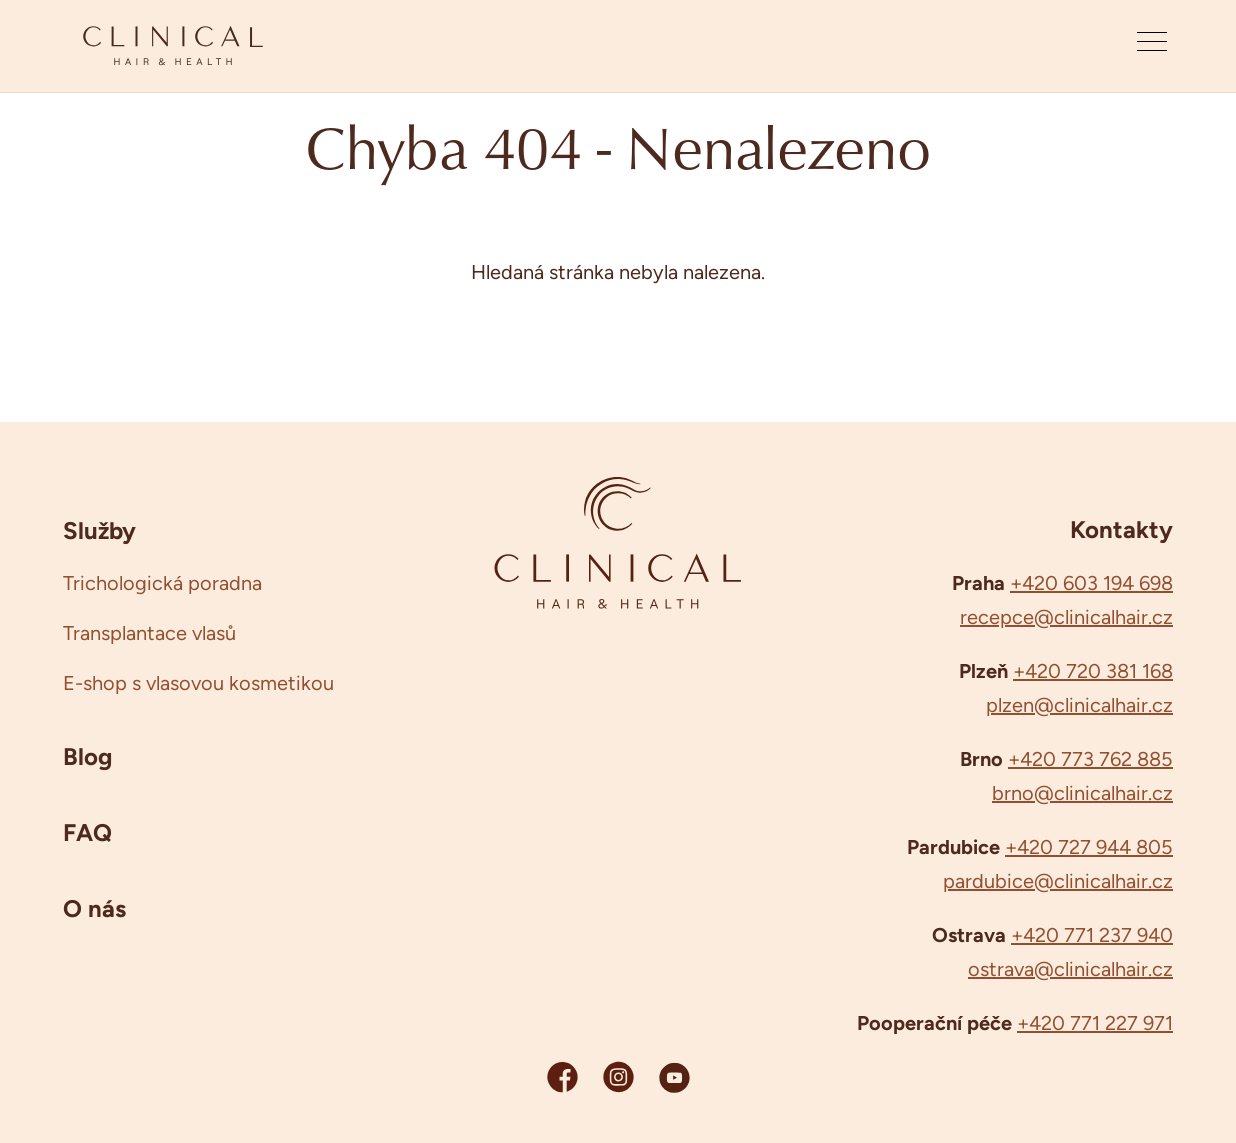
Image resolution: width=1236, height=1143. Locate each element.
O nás (94, 908)
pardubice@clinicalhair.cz (1058, 881)
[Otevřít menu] (1152, 46)
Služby (99, 530)
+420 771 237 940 (1092, 935)
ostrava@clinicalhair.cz (1070, 969)
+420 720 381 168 (1093, 671)
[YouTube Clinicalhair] (674, 1076)
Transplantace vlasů (149, 633)
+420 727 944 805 (1089, 847)
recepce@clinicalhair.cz (1066, 617)
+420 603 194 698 (1091, 583)
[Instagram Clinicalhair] (618, 1076)
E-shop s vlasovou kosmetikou (198, 683)
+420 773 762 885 (1090, 759)
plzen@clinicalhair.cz (1079, 705)
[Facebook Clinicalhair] (562, 1076)
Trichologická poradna (162, 583)
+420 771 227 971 (1095, 1023)
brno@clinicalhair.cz (1082, 793)
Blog (87, 756)
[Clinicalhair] (173, 46)
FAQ (87, 832)
